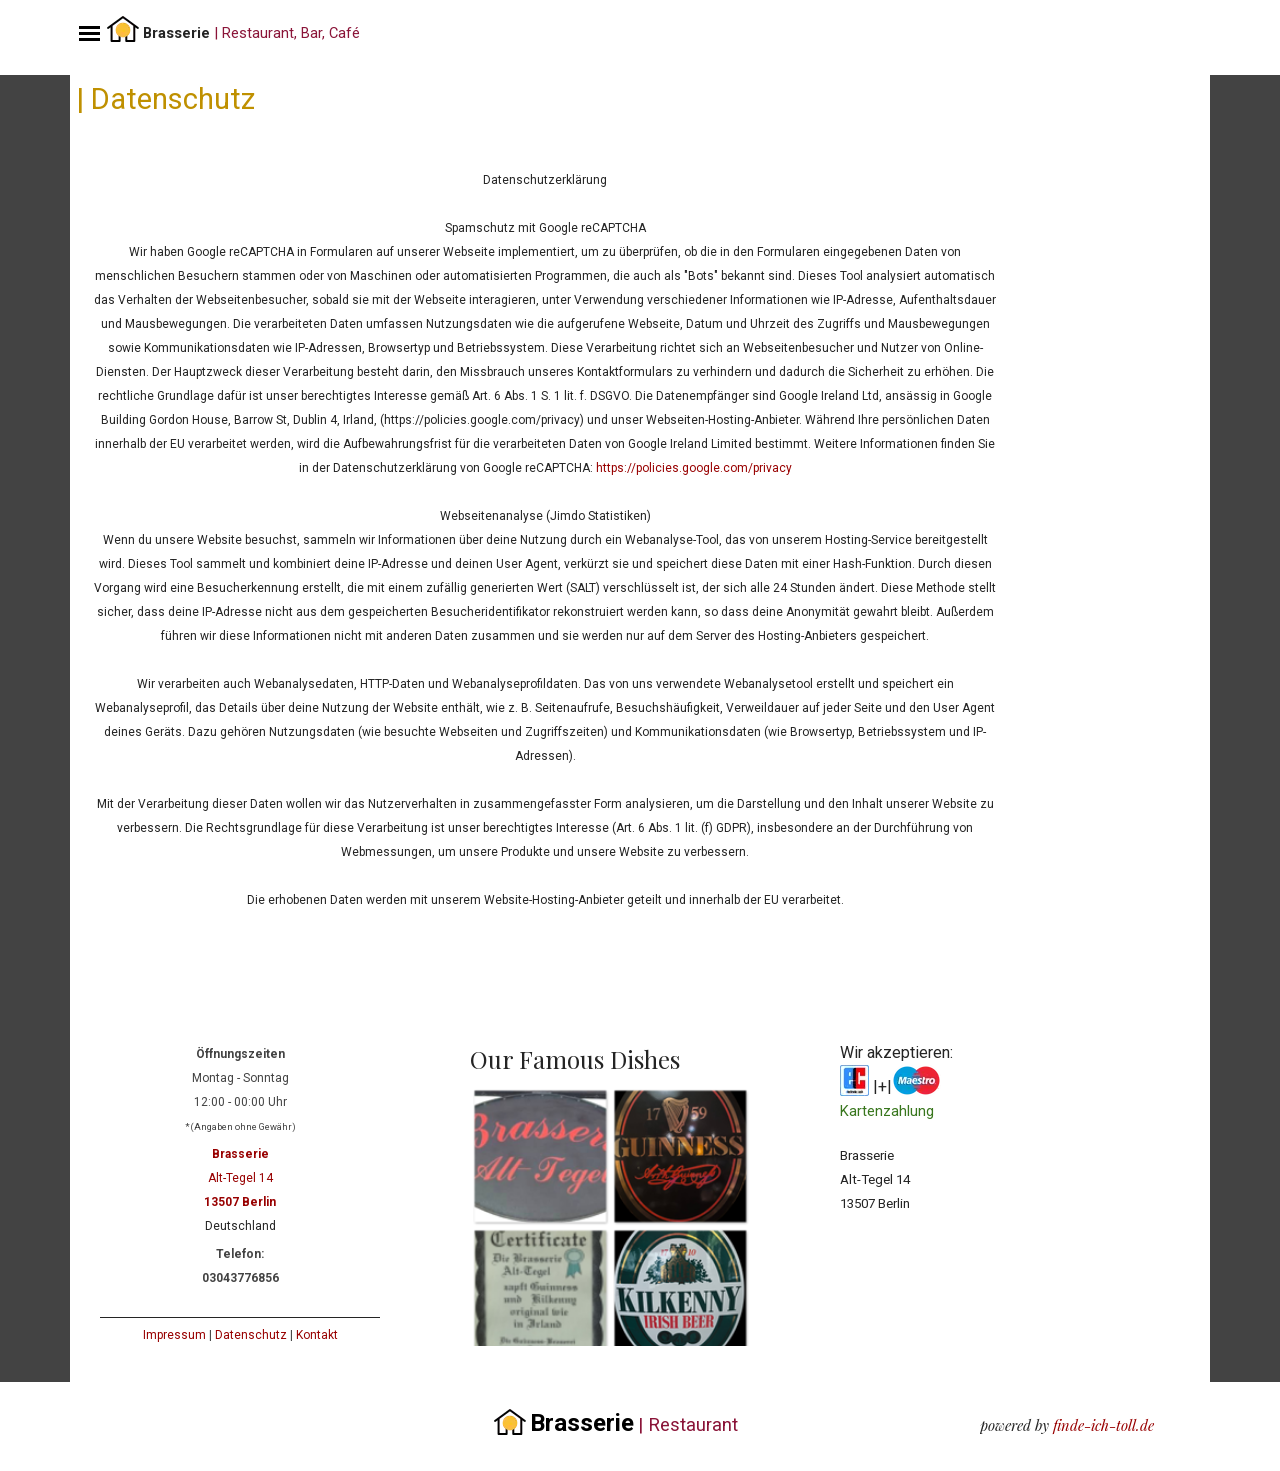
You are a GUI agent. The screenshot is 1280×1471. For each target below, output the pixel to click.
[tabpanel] (301, 30)
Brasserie (240, 1154)
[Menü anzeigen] (89, 33)
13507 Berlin (240, 1202)
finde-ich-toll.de (1103, 1425)
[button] (540, 1156)
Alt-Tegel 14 (240, 1178)
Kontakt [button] (317, 1335)
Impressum (174, 1335)
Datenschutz (251, 1335)
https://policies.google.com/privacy (694, 468)
